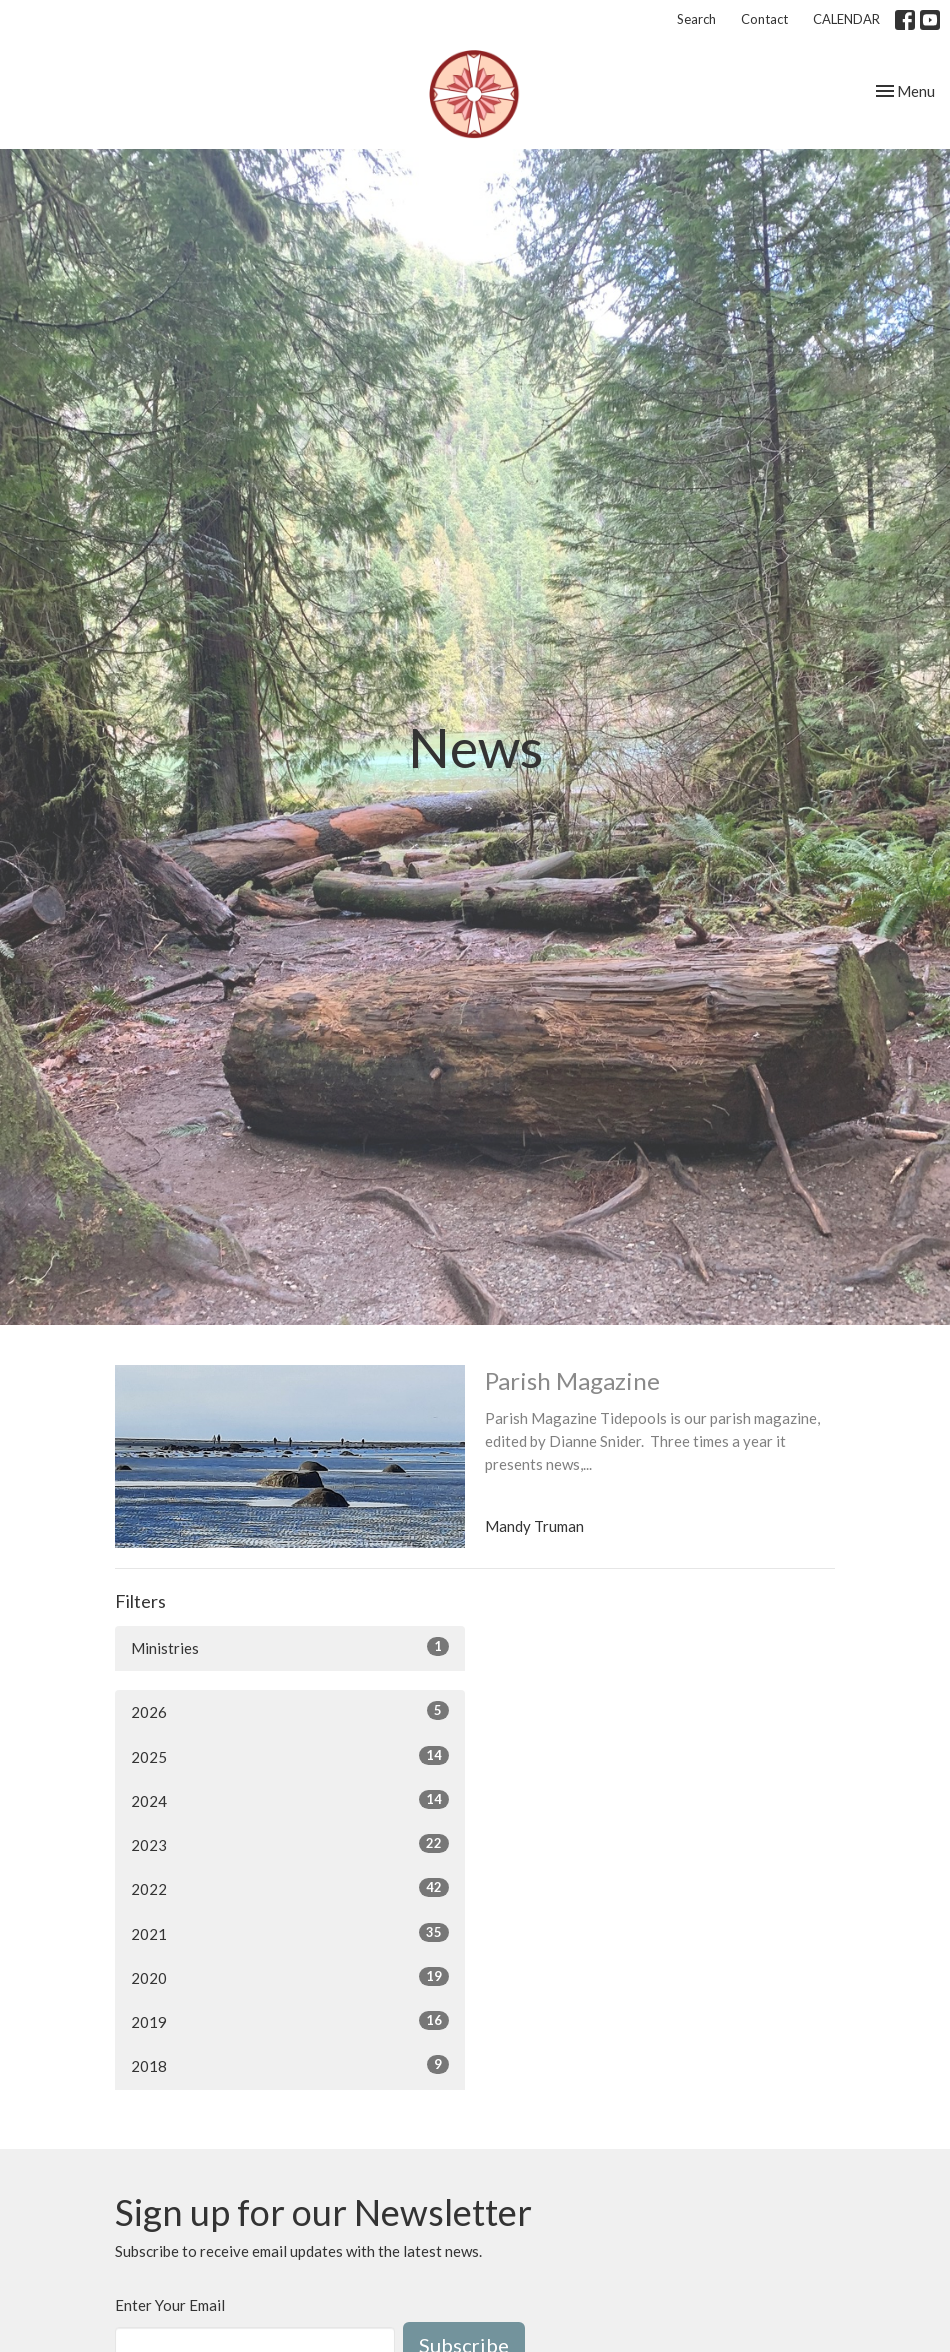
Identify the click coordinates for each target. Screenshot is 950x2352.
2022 (290, 1888)
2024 (290, 1800)
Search (696, 19)
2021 (290, 1933)
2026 (290, 1711)
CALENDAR (846, 19)
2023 (290, 1844)
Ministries (290, 1647)
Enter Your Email (170, 2305)
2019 (290, 2021)
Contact (764, 19)
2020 (290, 1977)
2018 (290, 2065)
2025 (290, 1756)
